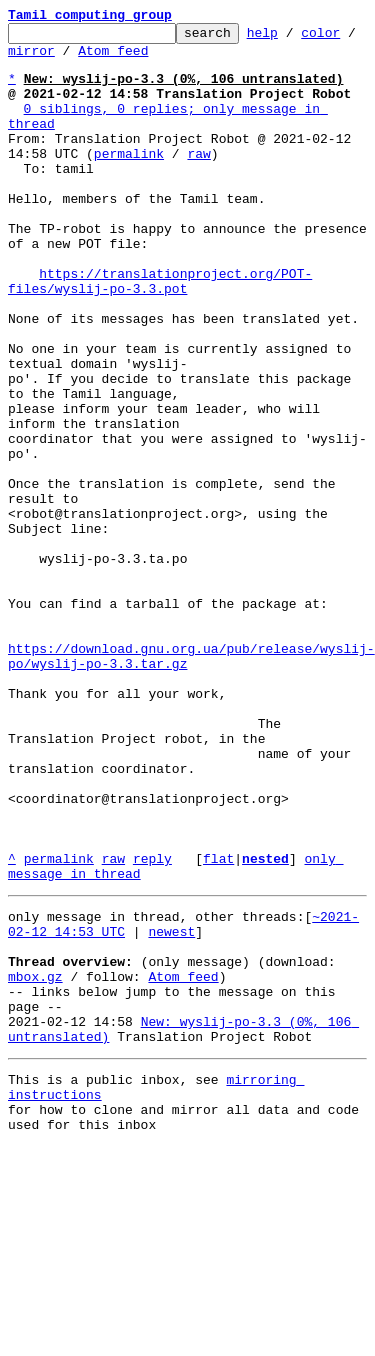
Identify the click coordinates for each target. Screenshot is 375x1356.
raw (198, 180)
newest (171, 1108)
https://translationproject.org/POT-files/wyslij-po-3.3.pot (160, 333)
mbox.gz (35, 1162)
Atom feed (176, 59)
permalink (129, 180)
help (293, 38)
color (27, 59)
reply (152, 1026)
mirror (93, 59)
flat (218, 1026)
